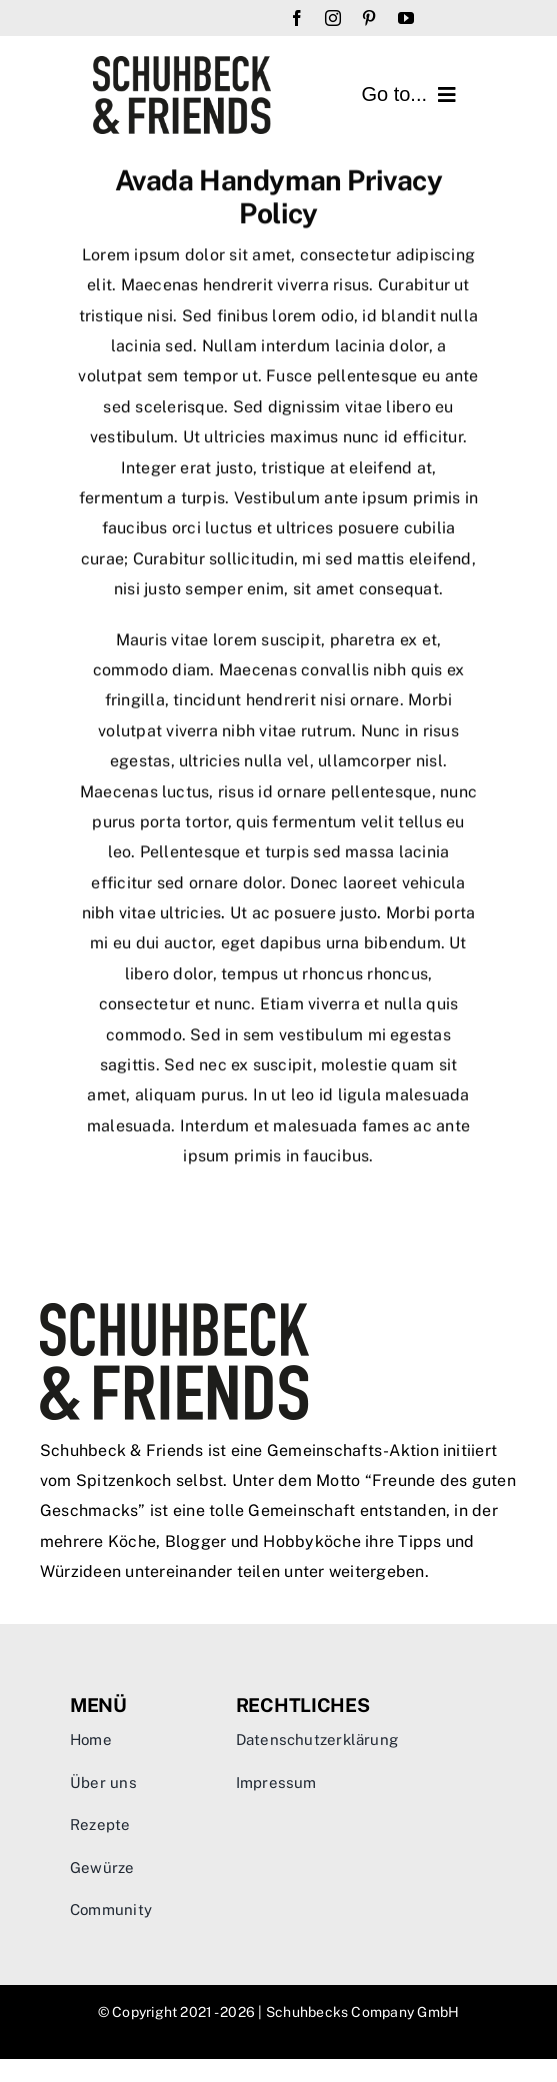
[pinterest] (369, 18)
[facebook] (297, 18)
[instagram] (333, 18)
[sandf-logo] (182, 63)
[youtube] (406, 18)
